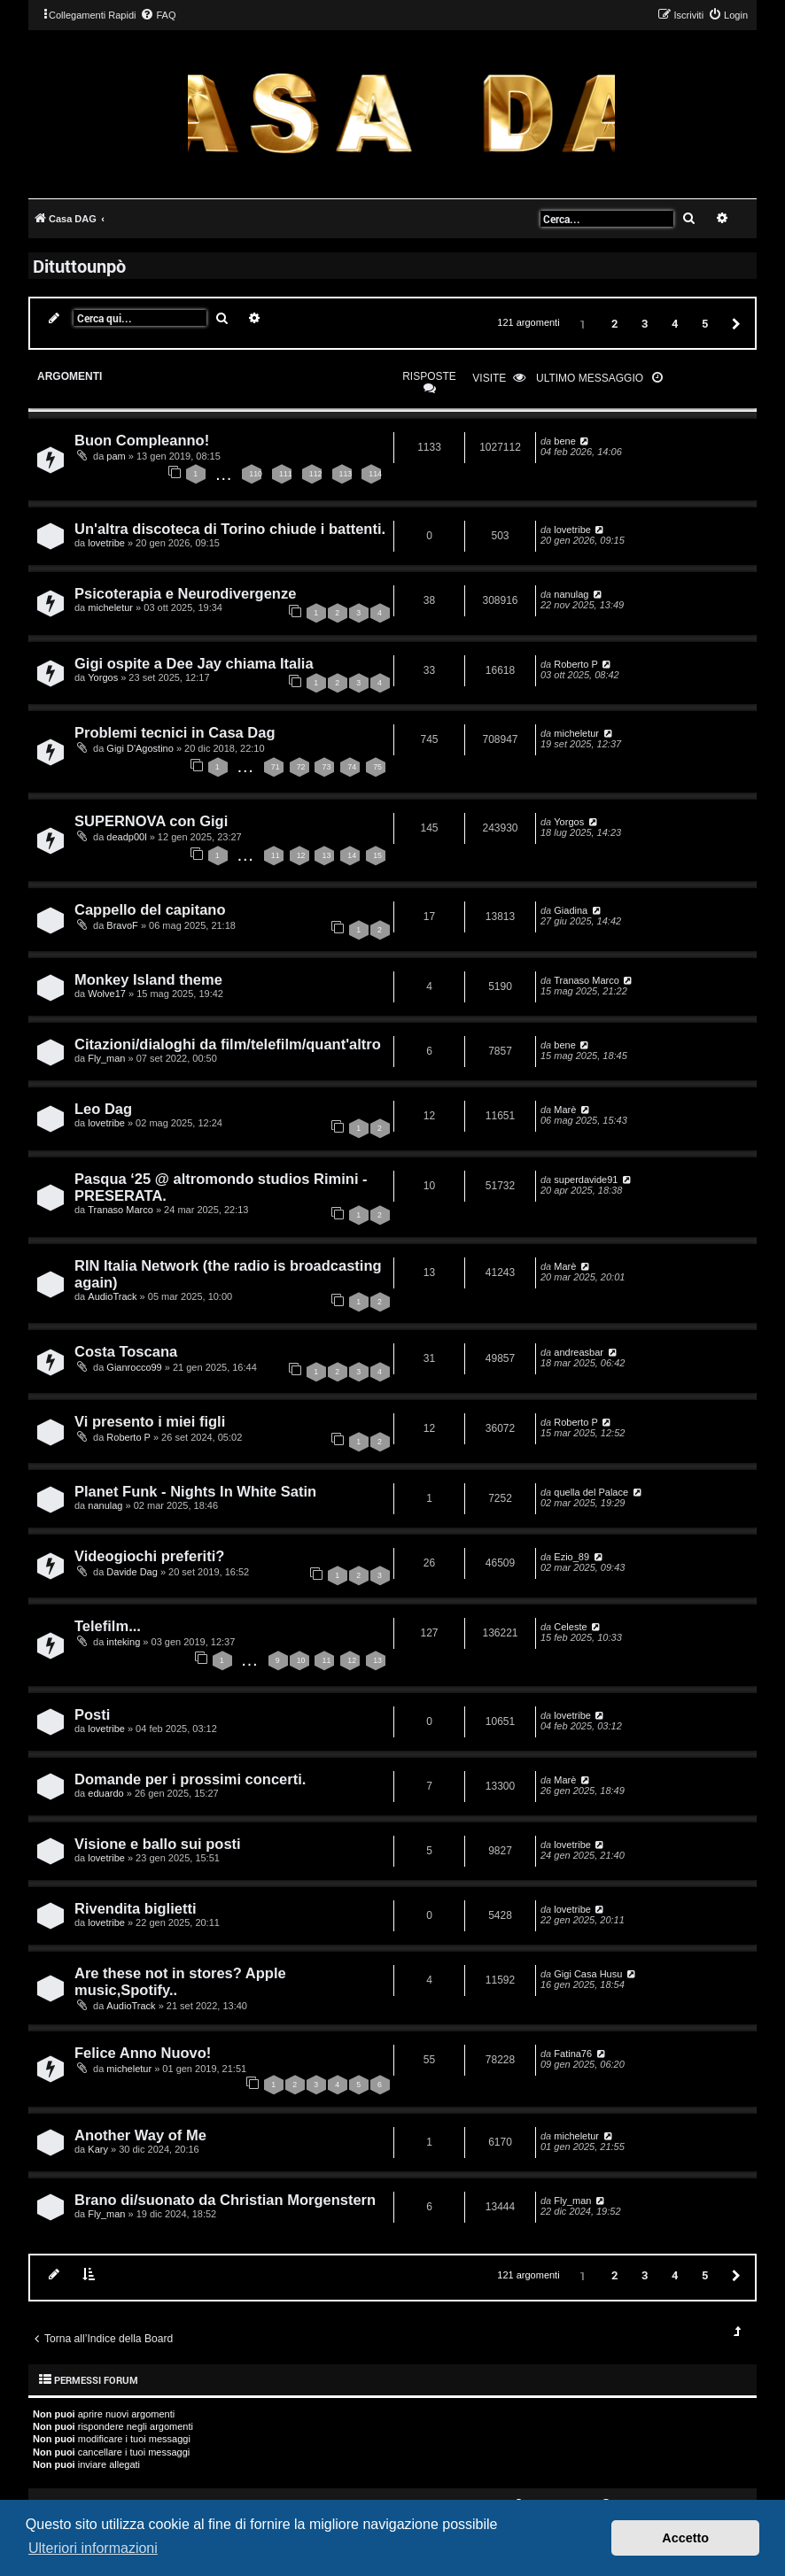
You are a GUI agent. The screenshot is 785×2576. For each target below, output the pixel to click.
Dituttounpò (79, 265)
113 (346, 473)
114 (375, 473)
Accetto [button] (685, 2538)
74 (351, 766)
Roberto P (576, 664)
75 (377, 766)
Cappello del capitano (150, 909)
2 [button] (614, 323)
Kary (98, 2149)
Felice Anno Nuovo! (142, 2053)
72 (301, 766)
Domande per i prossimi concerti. (190, 1779)
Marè (565, 1109)
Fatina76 (573, 2053)
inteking (123, 1641)
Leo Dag (103, 1109)
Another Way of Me (140, 2135)
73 (326, 766)
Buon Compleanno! (141, 440)
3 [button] (644, 323)
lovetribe (106, 543)
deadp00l (126, 837)
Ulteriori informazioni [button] (93, 2548)
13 (326, 855)
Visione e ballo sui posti (157, 1844)
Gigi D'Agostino (139, 748)
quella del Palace (591, 1492)
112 (316, 473)
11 (275, 855)
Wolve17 (107, 993)
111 (285, 473)
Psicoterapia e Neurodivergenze (185, 593)
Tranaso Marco (586, 980)
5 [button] (705, 323)
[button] (733, 322)
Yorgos (103, 677)
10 (301, 1660)
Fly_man (106, 1058)
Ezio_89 (571, 1556)
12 (301, 855)
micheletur (110, 607)
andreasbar (578, 1352)
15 (377, 855)
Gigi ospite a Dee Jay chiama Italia (194, 663)
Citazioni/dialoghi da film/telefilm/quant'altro (227, 1044)
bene (564, 441)
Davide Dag (131, 1571)
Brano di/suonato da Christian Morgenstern (225, 2200)
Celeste (570, 1626)
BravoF (121, 925)
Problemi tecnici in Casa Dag (175, 732)
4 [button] (675, 323)
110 (255, 473)
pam (115, 456)
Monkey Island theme (148, 979)
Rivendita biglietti (135, 1908)
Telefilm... (107, 1626)
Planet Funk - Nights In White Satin (195, 1491)
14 (351, 855)
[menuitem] (157, 15)
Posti (92, 1714)
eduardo (105, 1793)
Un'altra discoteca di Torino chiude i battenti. (229, 529)
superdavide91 (586, 1179)
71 (275, 766)
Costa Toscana (125, 1351)
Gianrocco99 (133, 1367)
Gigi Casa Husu (588, 1974)
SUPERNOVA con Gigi (151, 821)
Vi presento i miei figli (149, 1421)
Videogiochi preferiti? (149, 1556)
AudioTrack (112, 1296)
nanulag (571, 594)
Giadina (570, 910)
